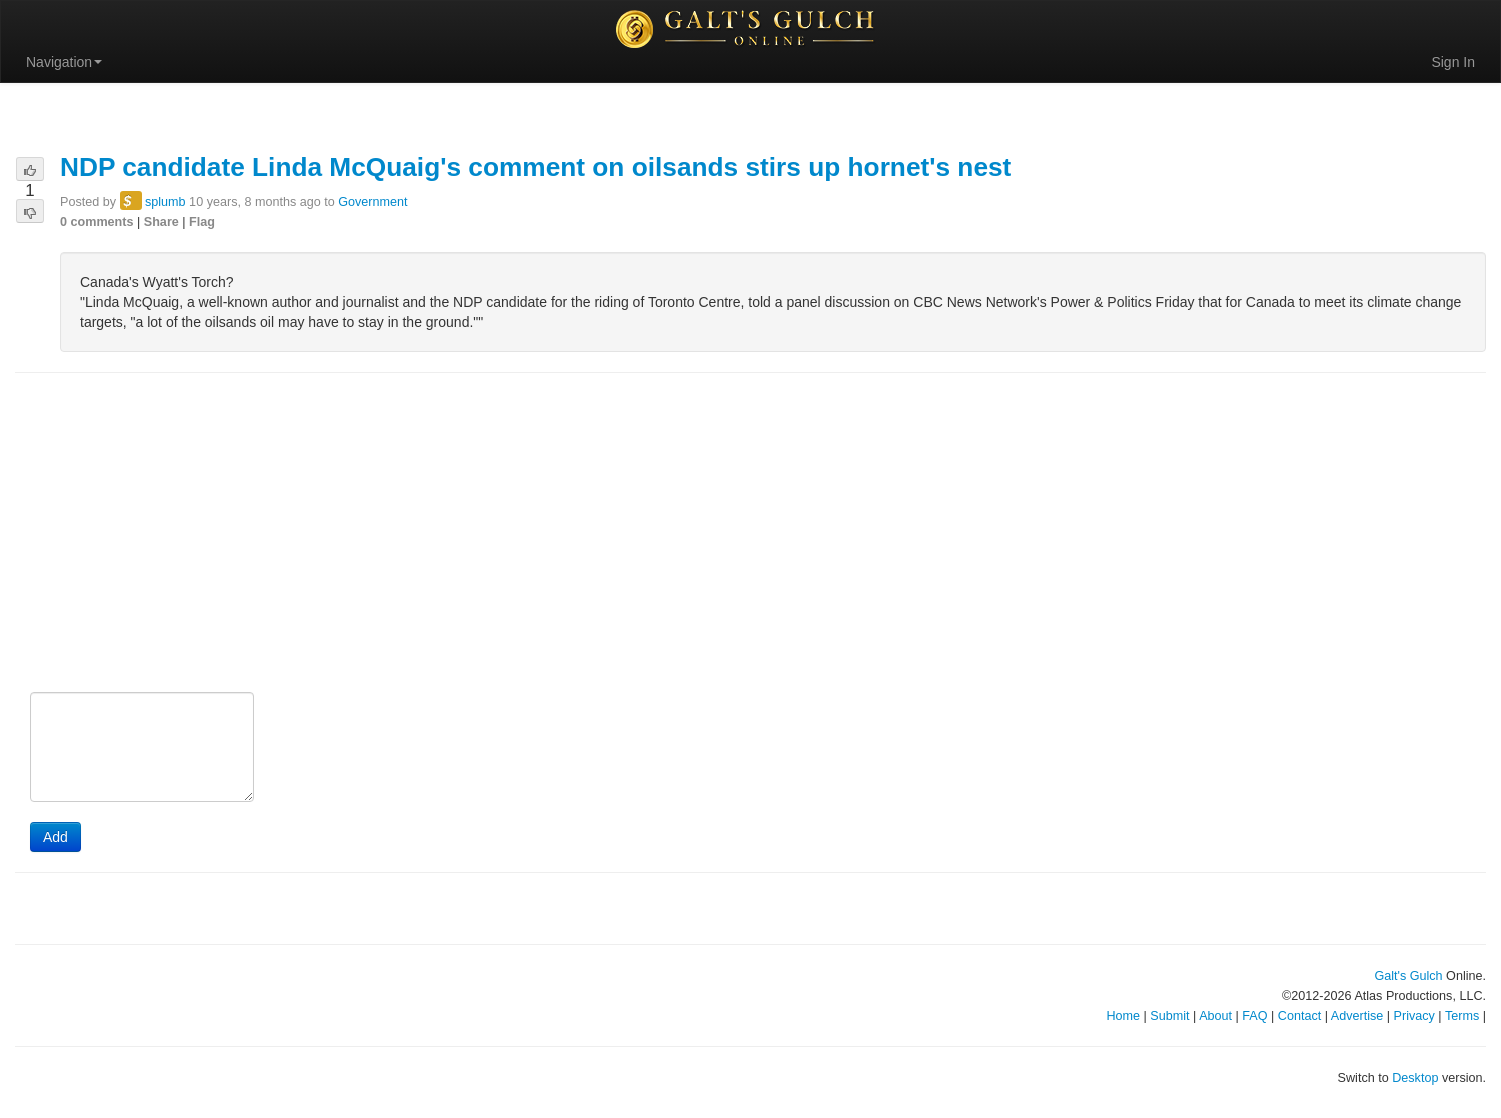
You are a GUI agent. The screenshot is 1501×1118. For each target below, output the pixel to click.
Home (1123, 1016)
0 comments (97, 222)
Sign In (1453, 62)
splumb (165, 202)
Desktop (1415, 1078)
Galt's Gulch (1408, 976)
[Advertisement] (751, 534)
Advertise (1357, 1016)
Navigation (64, 62)
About (1215, 1016)
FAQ (1254, 1016)
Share (161, 222)
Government (372, 202)
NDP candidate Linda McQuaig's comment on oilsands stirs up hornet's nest (535, 167)
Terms (1462, 1016)
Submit (1169, 1016)
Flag (202, 222)
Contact (1299, 1016)
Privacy (1414, 1016)
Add (55, 837)
